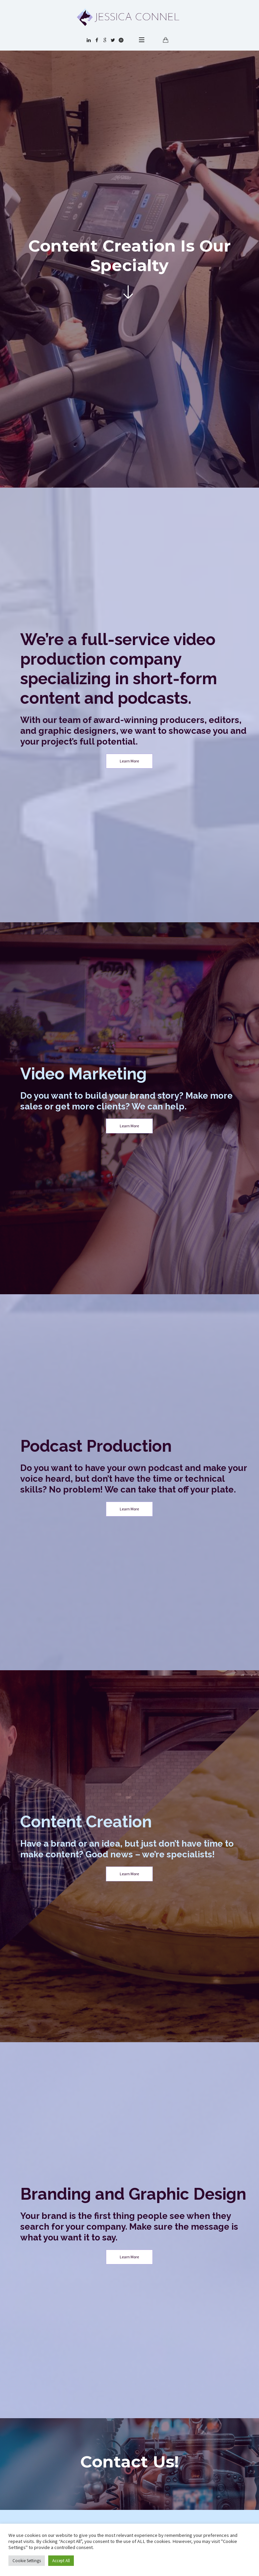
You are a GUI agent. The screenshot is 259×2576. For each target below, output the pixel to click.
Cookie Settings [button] (26, 2561)
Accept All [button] (61, 2561)
